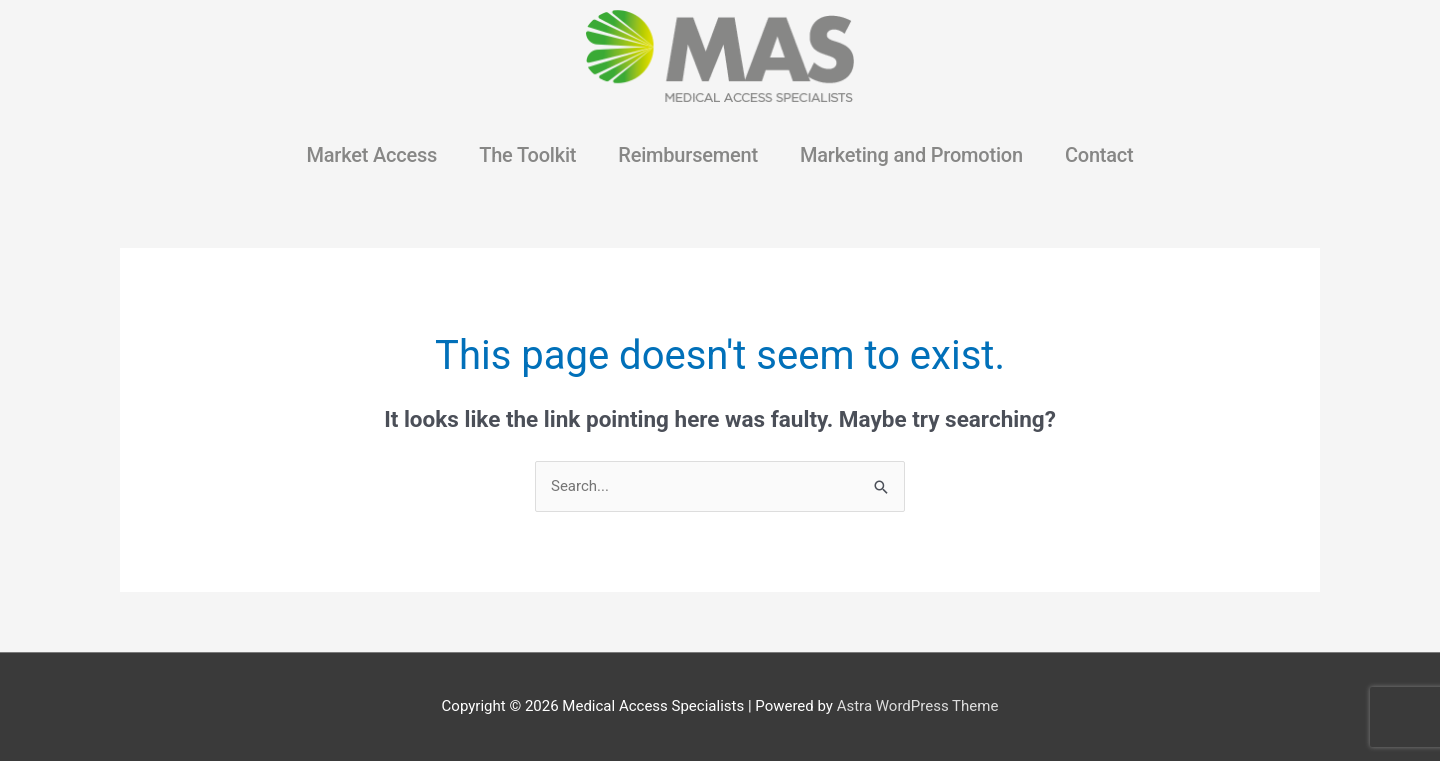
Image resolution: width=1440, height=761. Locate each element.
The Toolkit (527, 155)
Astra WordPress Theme (918, 706)
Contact (1099, 155)
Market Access (371, 155)
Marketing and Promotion (911, 155)
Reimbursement (688, 155)
